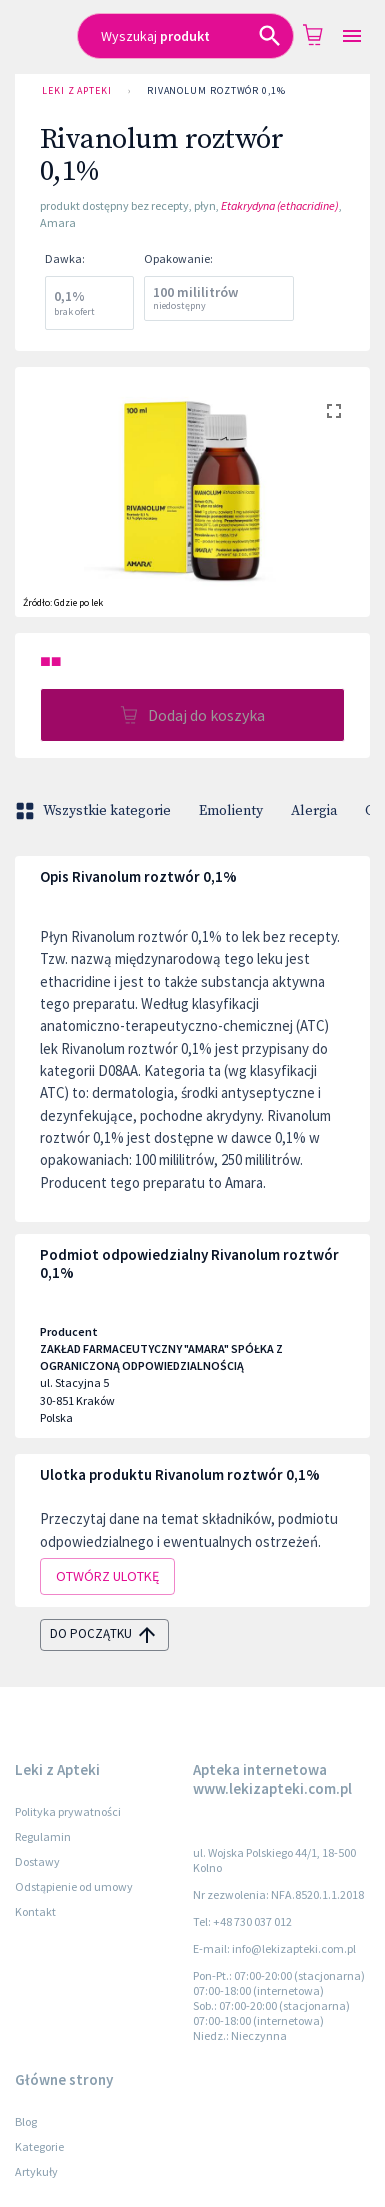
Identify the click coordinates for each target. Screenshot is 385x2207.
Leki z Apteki (77, 91)
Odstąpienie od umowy (74, 1886)
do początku (104, 1635)
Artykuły (36, 2171)
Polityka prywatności (68, 1811)
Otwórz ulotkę (107, 1576)
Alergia (314, 811)
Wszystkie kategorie (95, 811)
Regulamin (43, 1836)
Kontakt (35, 1911)
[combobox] (185, 36)
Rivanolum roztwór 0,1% (216, 91)
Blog (26, 2121)
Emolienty (231, 811)
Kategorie (39, 2146)
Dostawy (37, 1861)
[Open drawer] (352, 36)
